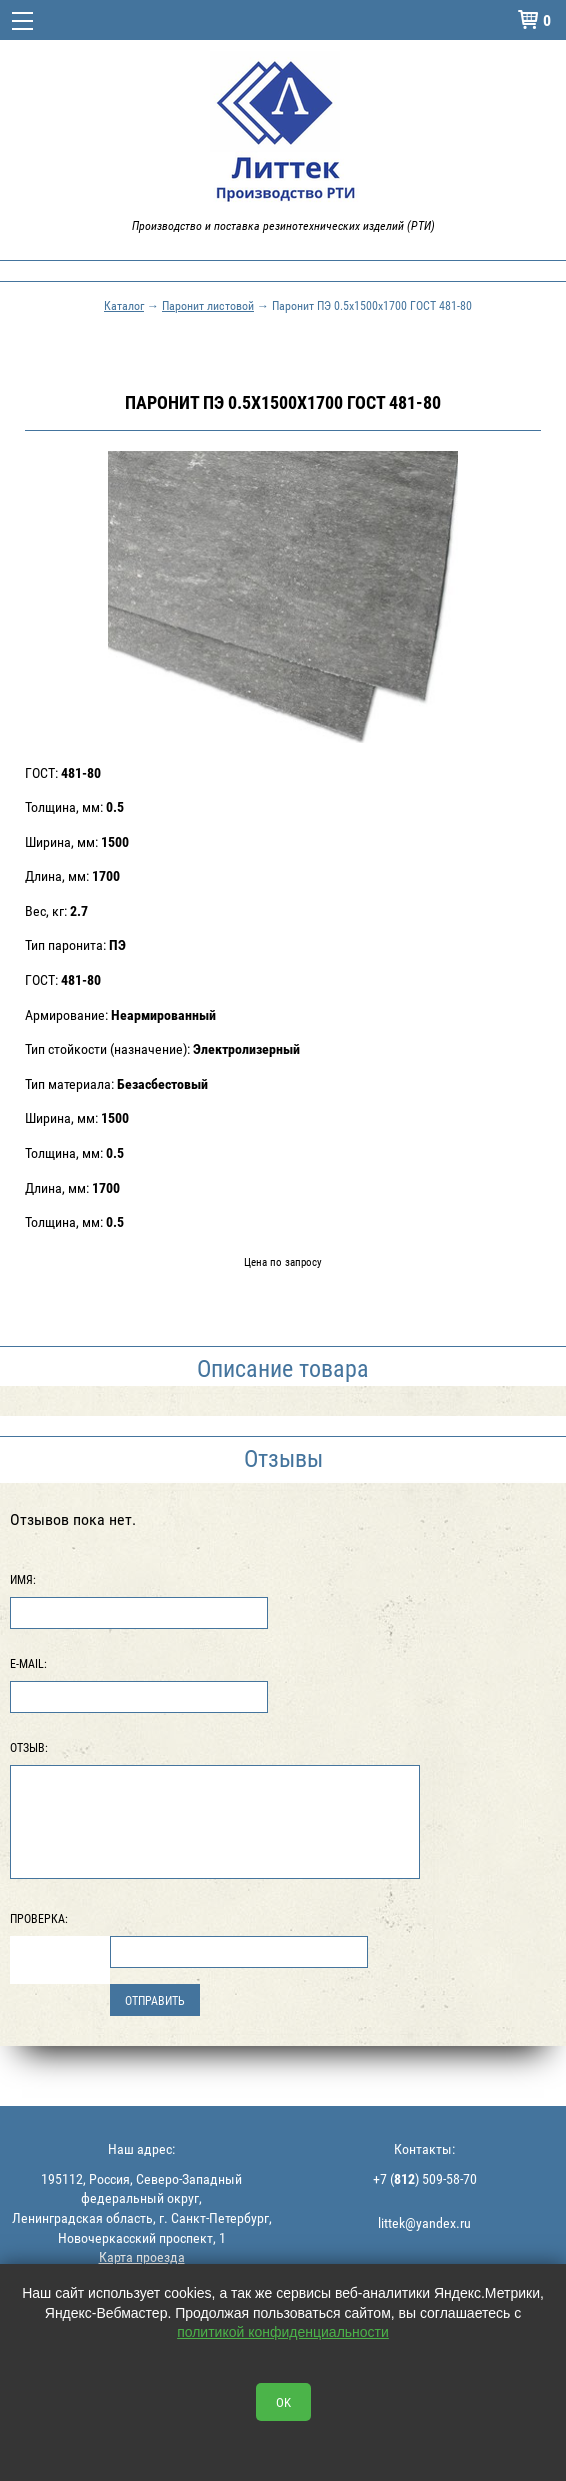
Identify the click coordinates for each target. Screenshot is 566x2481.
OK (283, 2402)
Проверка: (39, 1918)
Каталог (124, 305)
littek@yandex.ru (424, 2222)
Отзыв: (29, 1747)
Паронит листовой (208, 305)
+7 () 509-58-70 (425, 2178)
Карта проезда (142, 2256)
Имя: (23, 1579)
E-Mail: (28, 1663)
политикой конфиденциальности (283, 2332)
